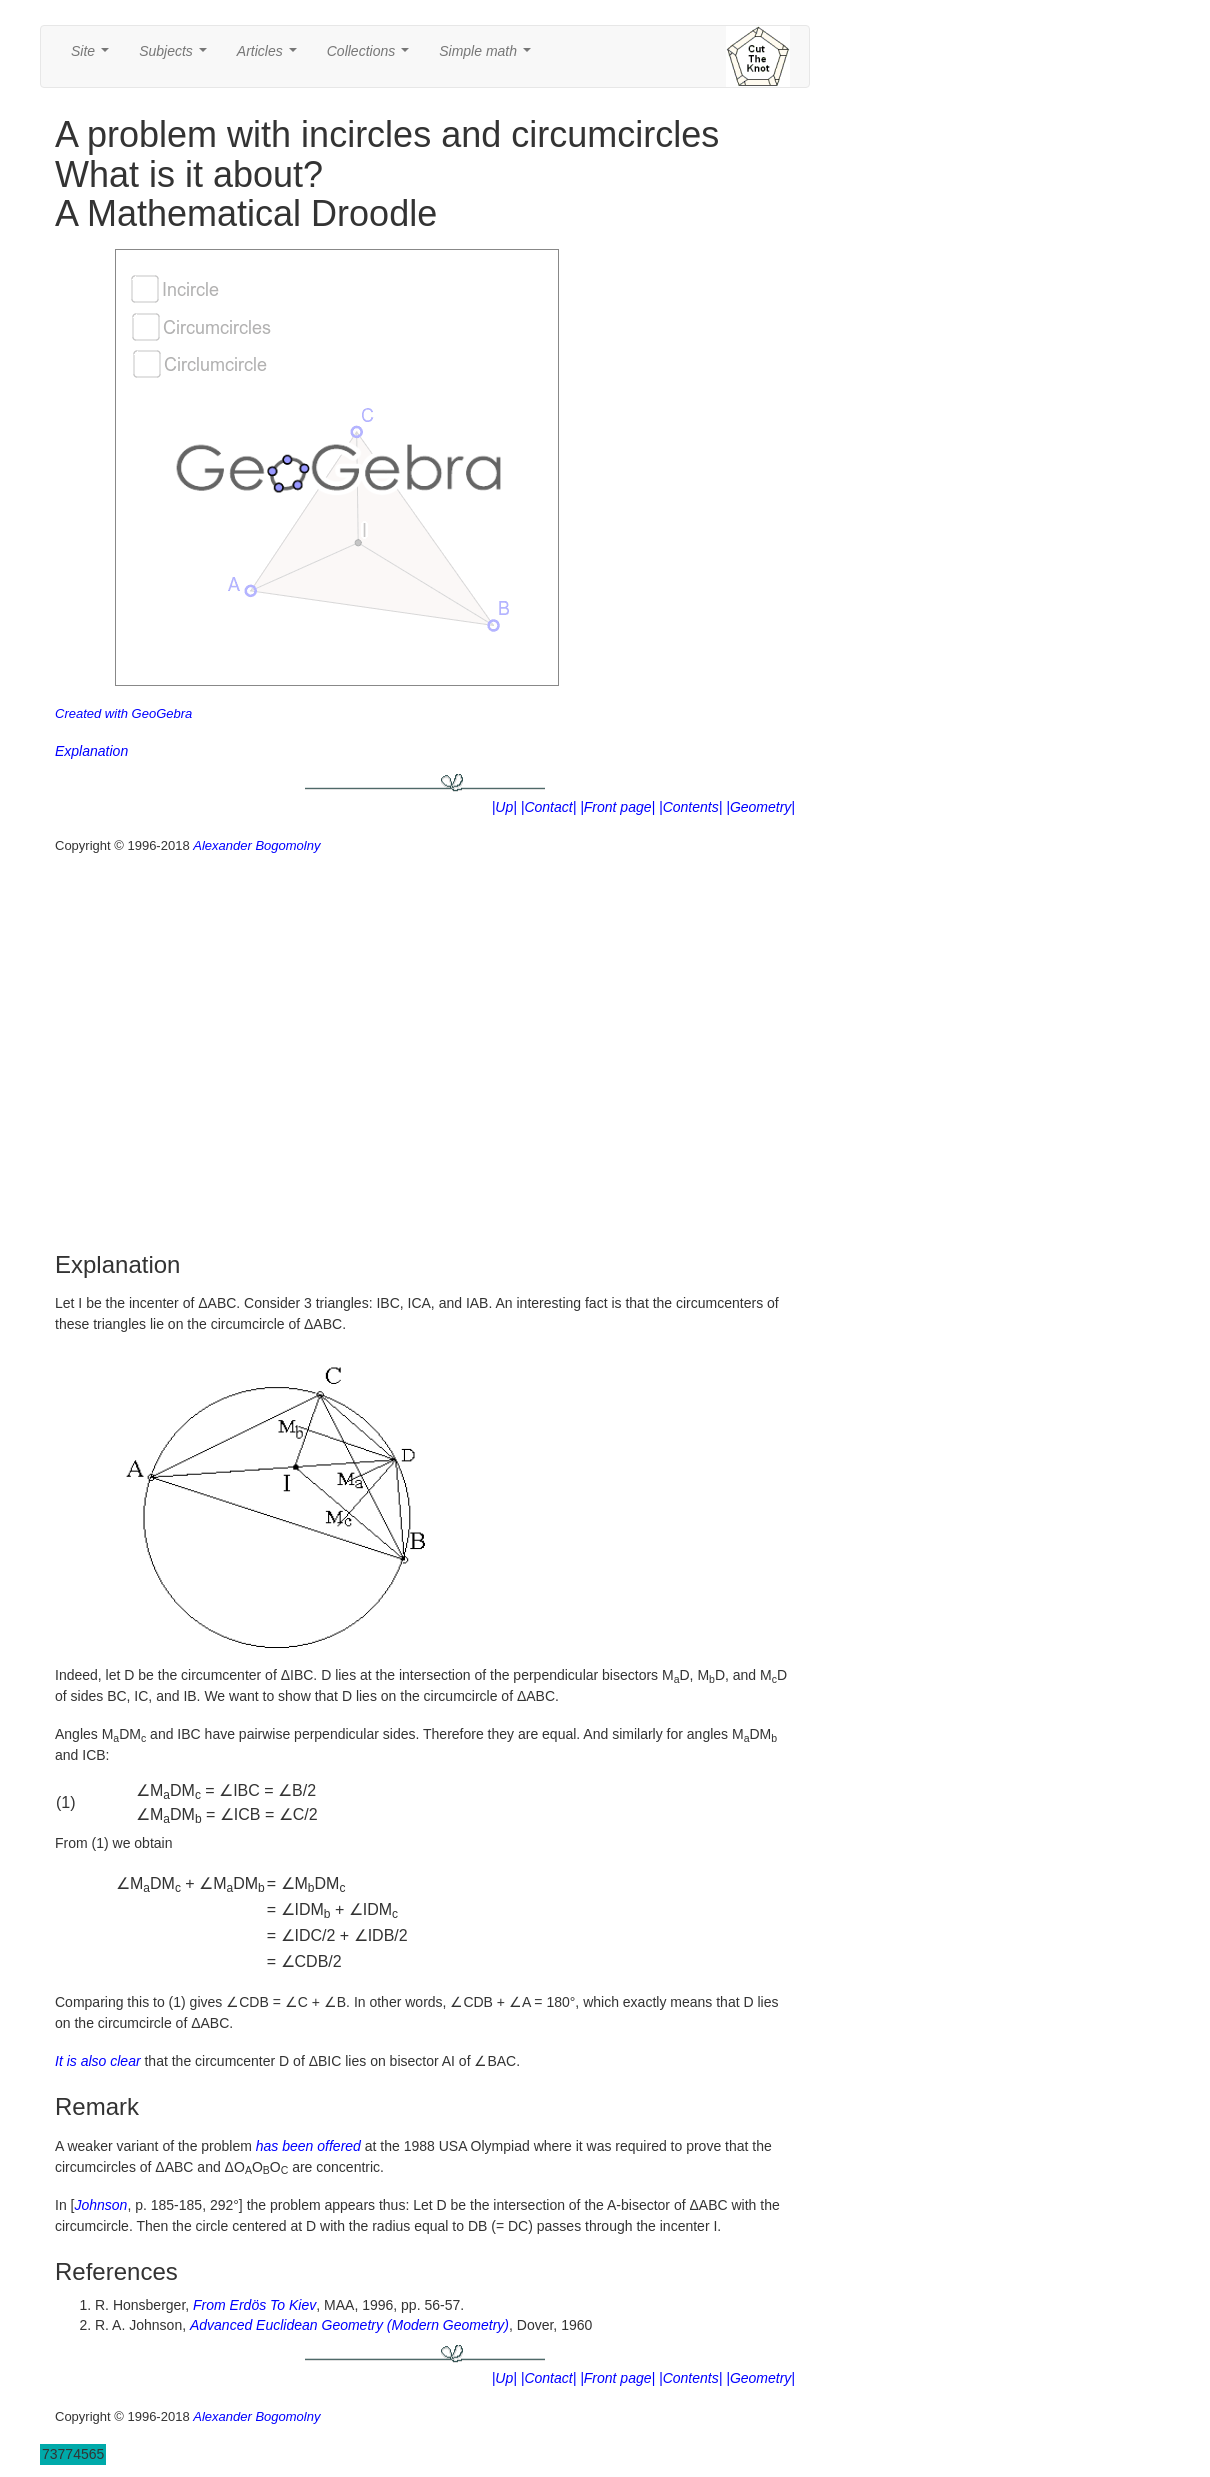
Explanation (91, 751)
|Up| (504, 807)
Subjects (176, 56)
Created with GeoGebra (123, 713)
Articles (271, 56)
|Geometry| (760, 807)
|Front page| (617, 807)
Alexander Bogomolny (256, 845)
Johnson (100, 2205)
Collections (372, 56)
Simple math (488, 56)
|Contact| (549, 807)
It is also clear (98, 2061)
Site (94, 56)
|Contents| (690, 807)
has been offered (308, 2146)
